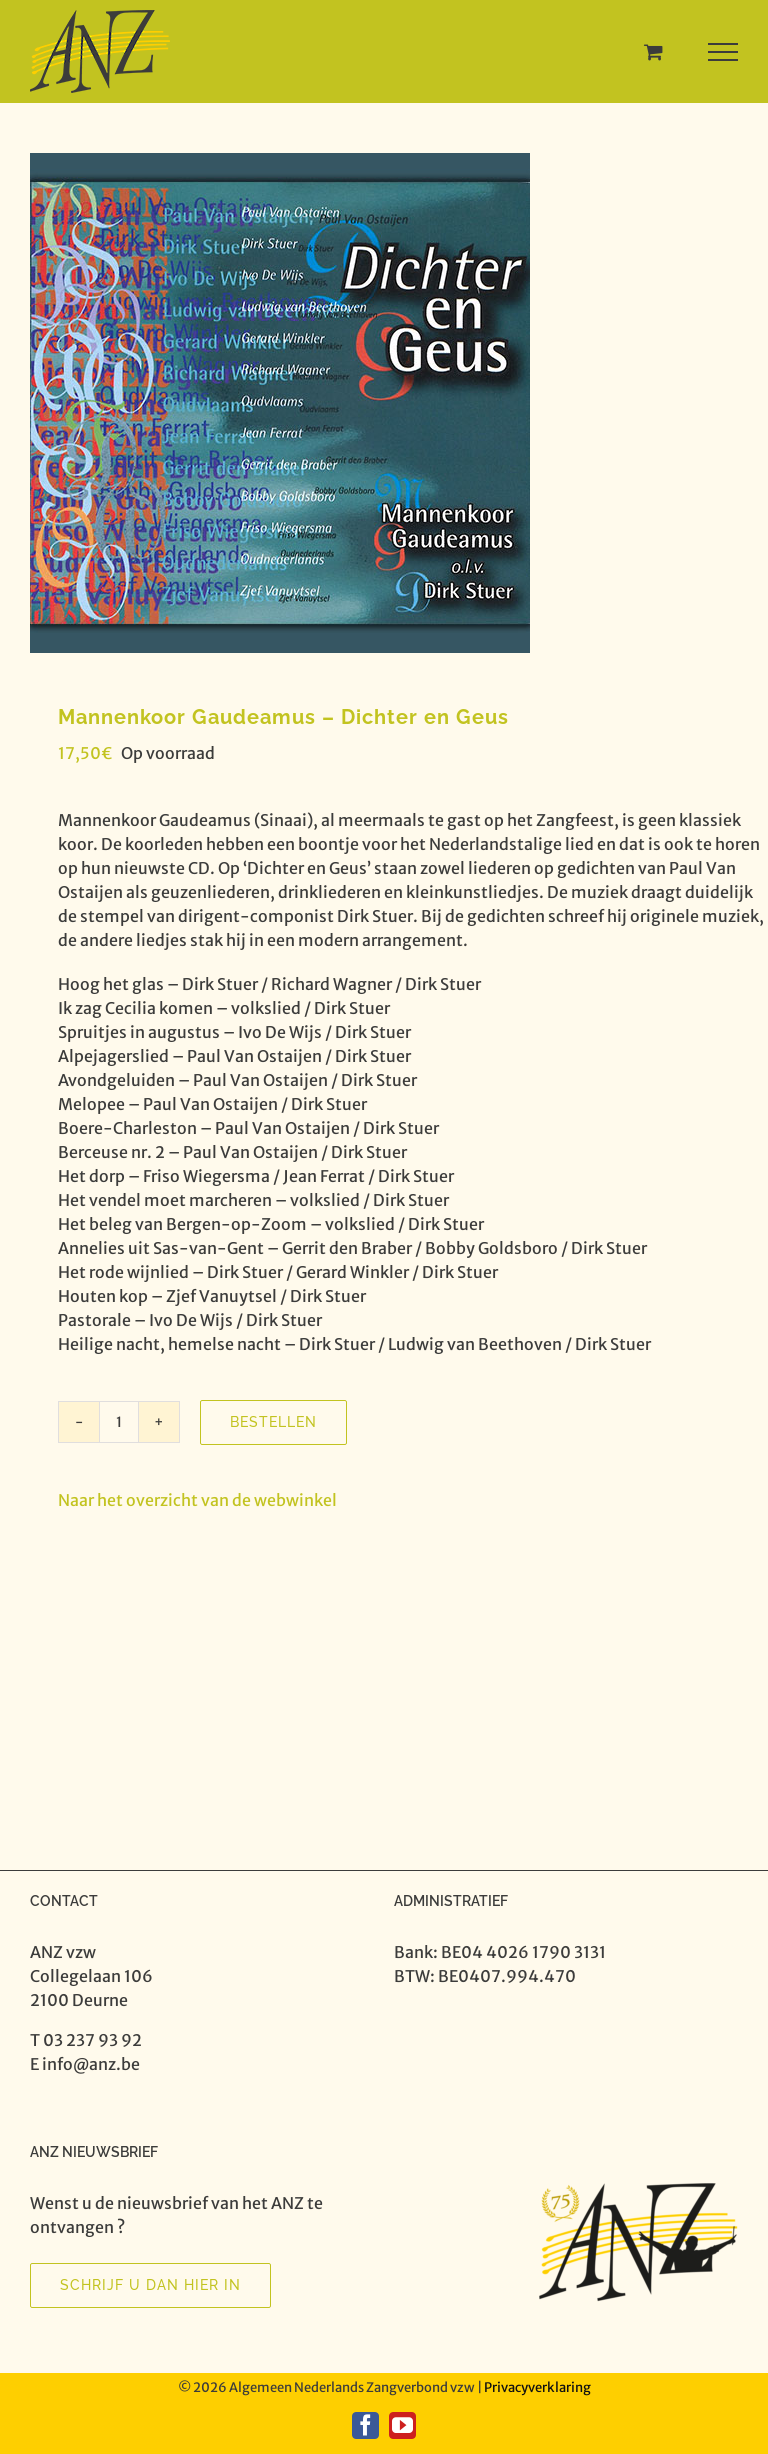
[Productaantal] (119, 1422)
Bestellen (273, 1422)
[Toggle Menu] (723, 52)
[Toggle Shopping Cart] (653, 51)
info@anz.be (91, 2064)
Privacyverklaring (537, 2387)
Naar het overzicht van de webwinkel (197, 1500)
